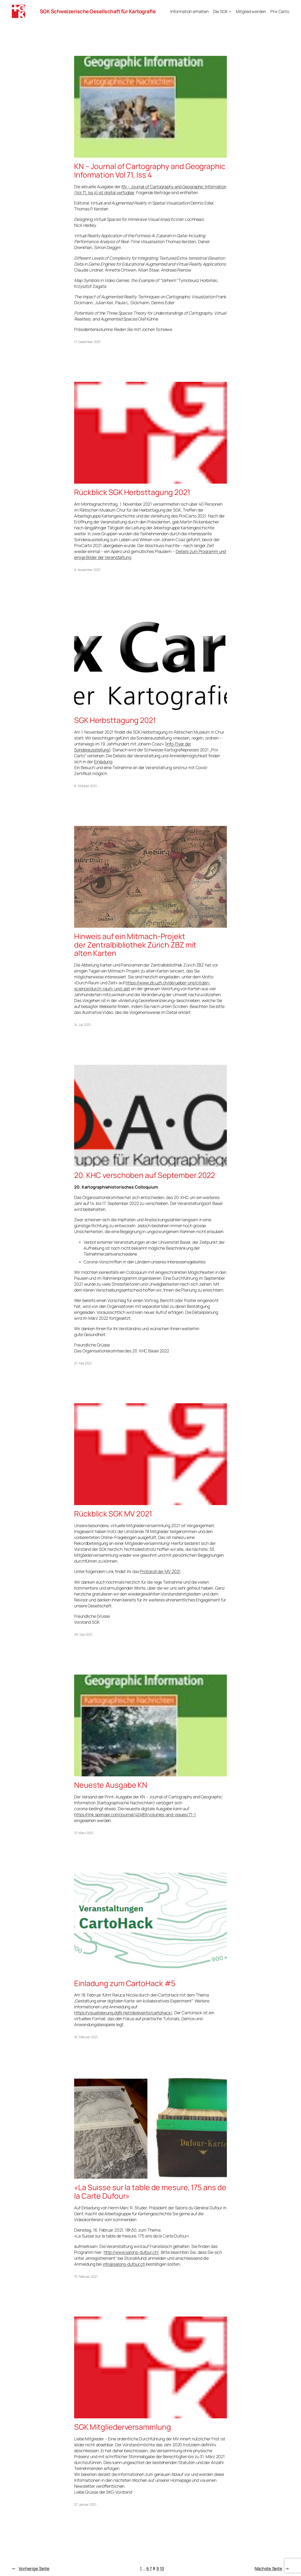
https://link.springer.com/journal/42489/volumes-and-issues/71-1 (135, 1814)
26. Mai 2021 (83, 1634)
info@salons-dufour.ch (124, 2264)
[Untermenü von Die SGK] (230, 11)
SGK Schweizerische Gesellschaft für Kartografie (98, 11)
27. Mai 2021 (83, 1363)
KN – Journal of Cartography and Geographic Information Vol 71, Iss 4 (149, 170)
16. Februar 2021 (86, 2037)
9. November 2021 (87, 569)
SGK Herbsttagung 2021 (115, 720)
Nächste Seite (272, 2569)
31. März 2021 (83, 1833)
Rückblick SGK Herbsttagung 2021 (132, 492)
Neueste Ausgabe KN (110, 1785)
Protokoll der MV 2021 (160, 1571)
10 (162, 2568)
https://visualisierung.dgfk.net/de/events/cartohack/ (123, 2012)
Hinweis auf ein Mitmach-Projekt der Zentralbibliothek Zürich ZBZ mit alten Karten (135, 945)
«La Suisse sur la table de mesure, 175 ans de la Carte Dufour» (150, 2191)
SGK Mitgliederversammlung (122, 2427)
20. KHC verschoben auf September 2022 (144, 1175)
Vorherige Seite (30, 2569)
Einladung (103, 761)
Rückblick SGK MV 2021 (113, 1514)
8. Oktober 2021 (85, 786)
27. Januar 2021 (85, 2504)
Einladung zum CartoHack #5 (124, 1983)
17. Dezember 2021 (87, 341)
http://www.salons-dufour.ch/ (131, 2252)
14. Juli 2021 (82, 1024)
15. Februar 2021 (85, 2276)
